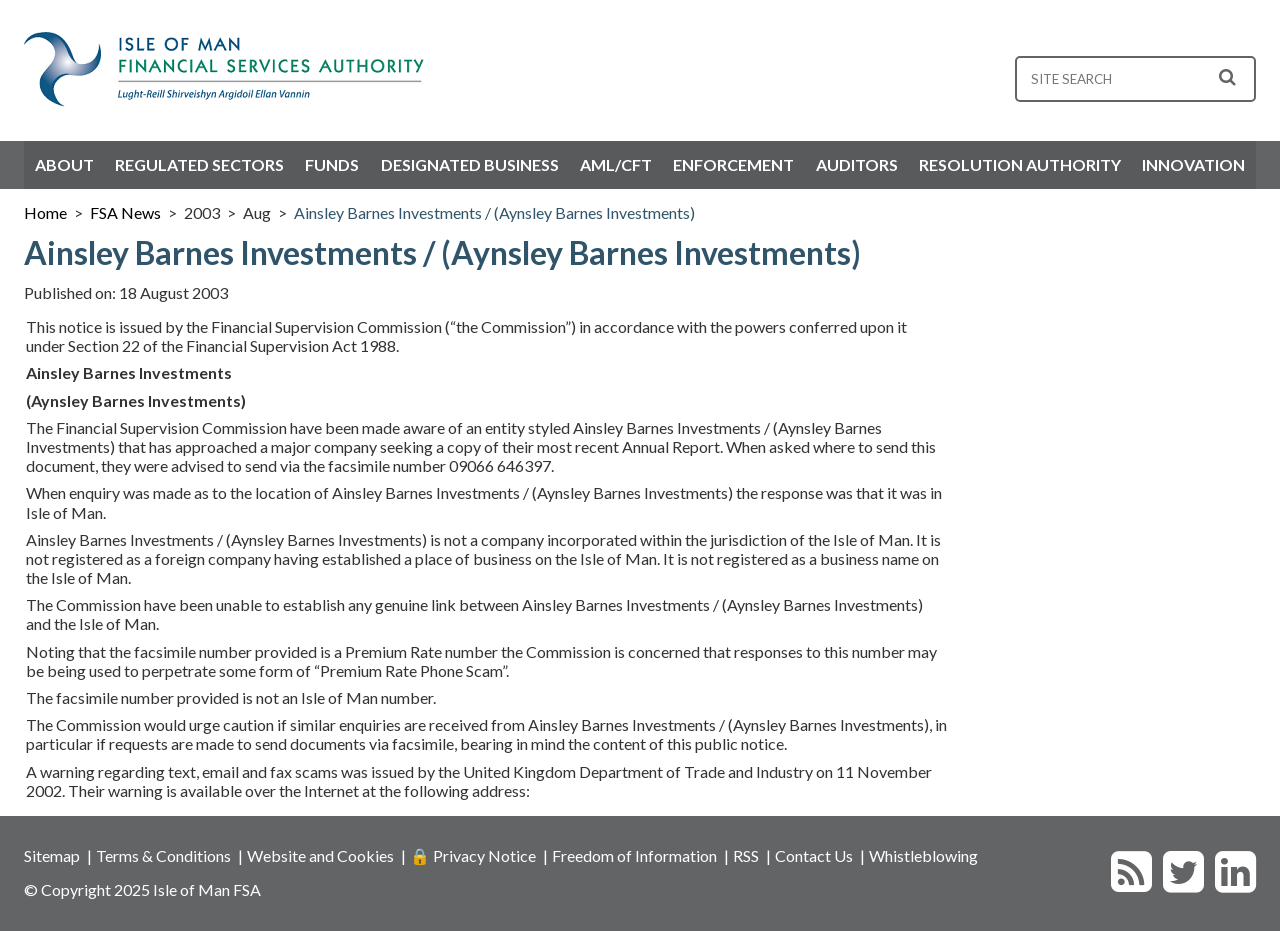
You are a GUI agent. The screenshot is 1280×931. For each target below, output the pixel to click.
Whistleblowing (923, 855)
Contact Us (814, 855)
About (64, 164)
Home (45, 212)
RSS (746, 855)
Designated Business (470, 164)
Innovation (1193, 164)
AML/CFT (616, 164)
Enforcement (733, 164)
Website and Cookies (320, 855)
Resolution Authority (1020, 164)
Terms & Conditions (163, 855)
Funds (332, 164)
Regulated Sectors (199, 164)
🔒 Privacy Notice (473, 855)
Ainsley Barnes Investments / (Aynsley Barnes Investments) (494, 212)
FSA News (125, 212)
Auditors (857, 164)
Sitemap (52, 855)
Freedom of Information (634, 855)
